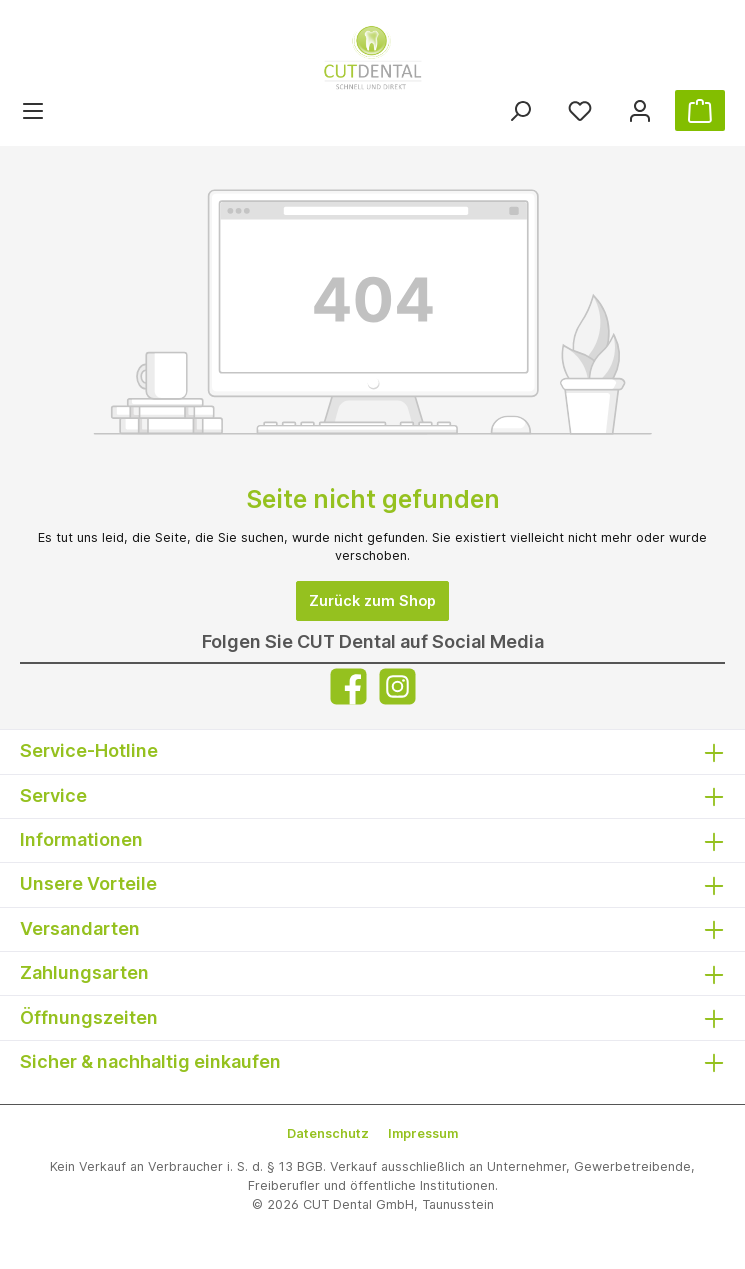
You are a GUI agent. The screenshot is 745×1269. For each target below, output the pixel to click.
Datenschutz (328, 1133)
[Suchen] (520, 110)
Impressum (423, 1133)
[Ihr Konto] (640, 110)
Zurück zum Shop (372, 600)
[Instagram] (397, 686)
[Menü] (33, 110)
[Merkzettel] (580, 110)
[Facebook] (348, 686)
